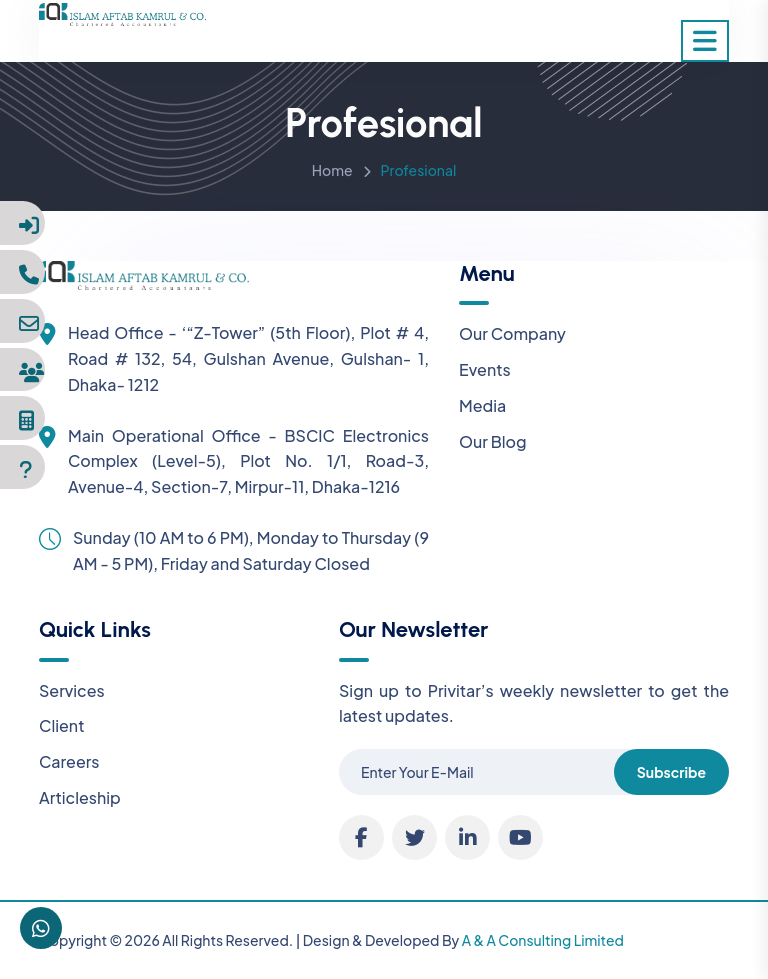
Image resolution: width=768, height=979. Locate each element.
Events (485, 369)
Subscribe (671, 772)
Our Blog (493, 441)
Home (332, 173)
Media (482, 405)
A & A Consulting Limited (543, 940)
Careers (69, 761)
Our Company (512, 333)
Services (72, 690)
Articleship (80, 797)
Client (62, 725)
